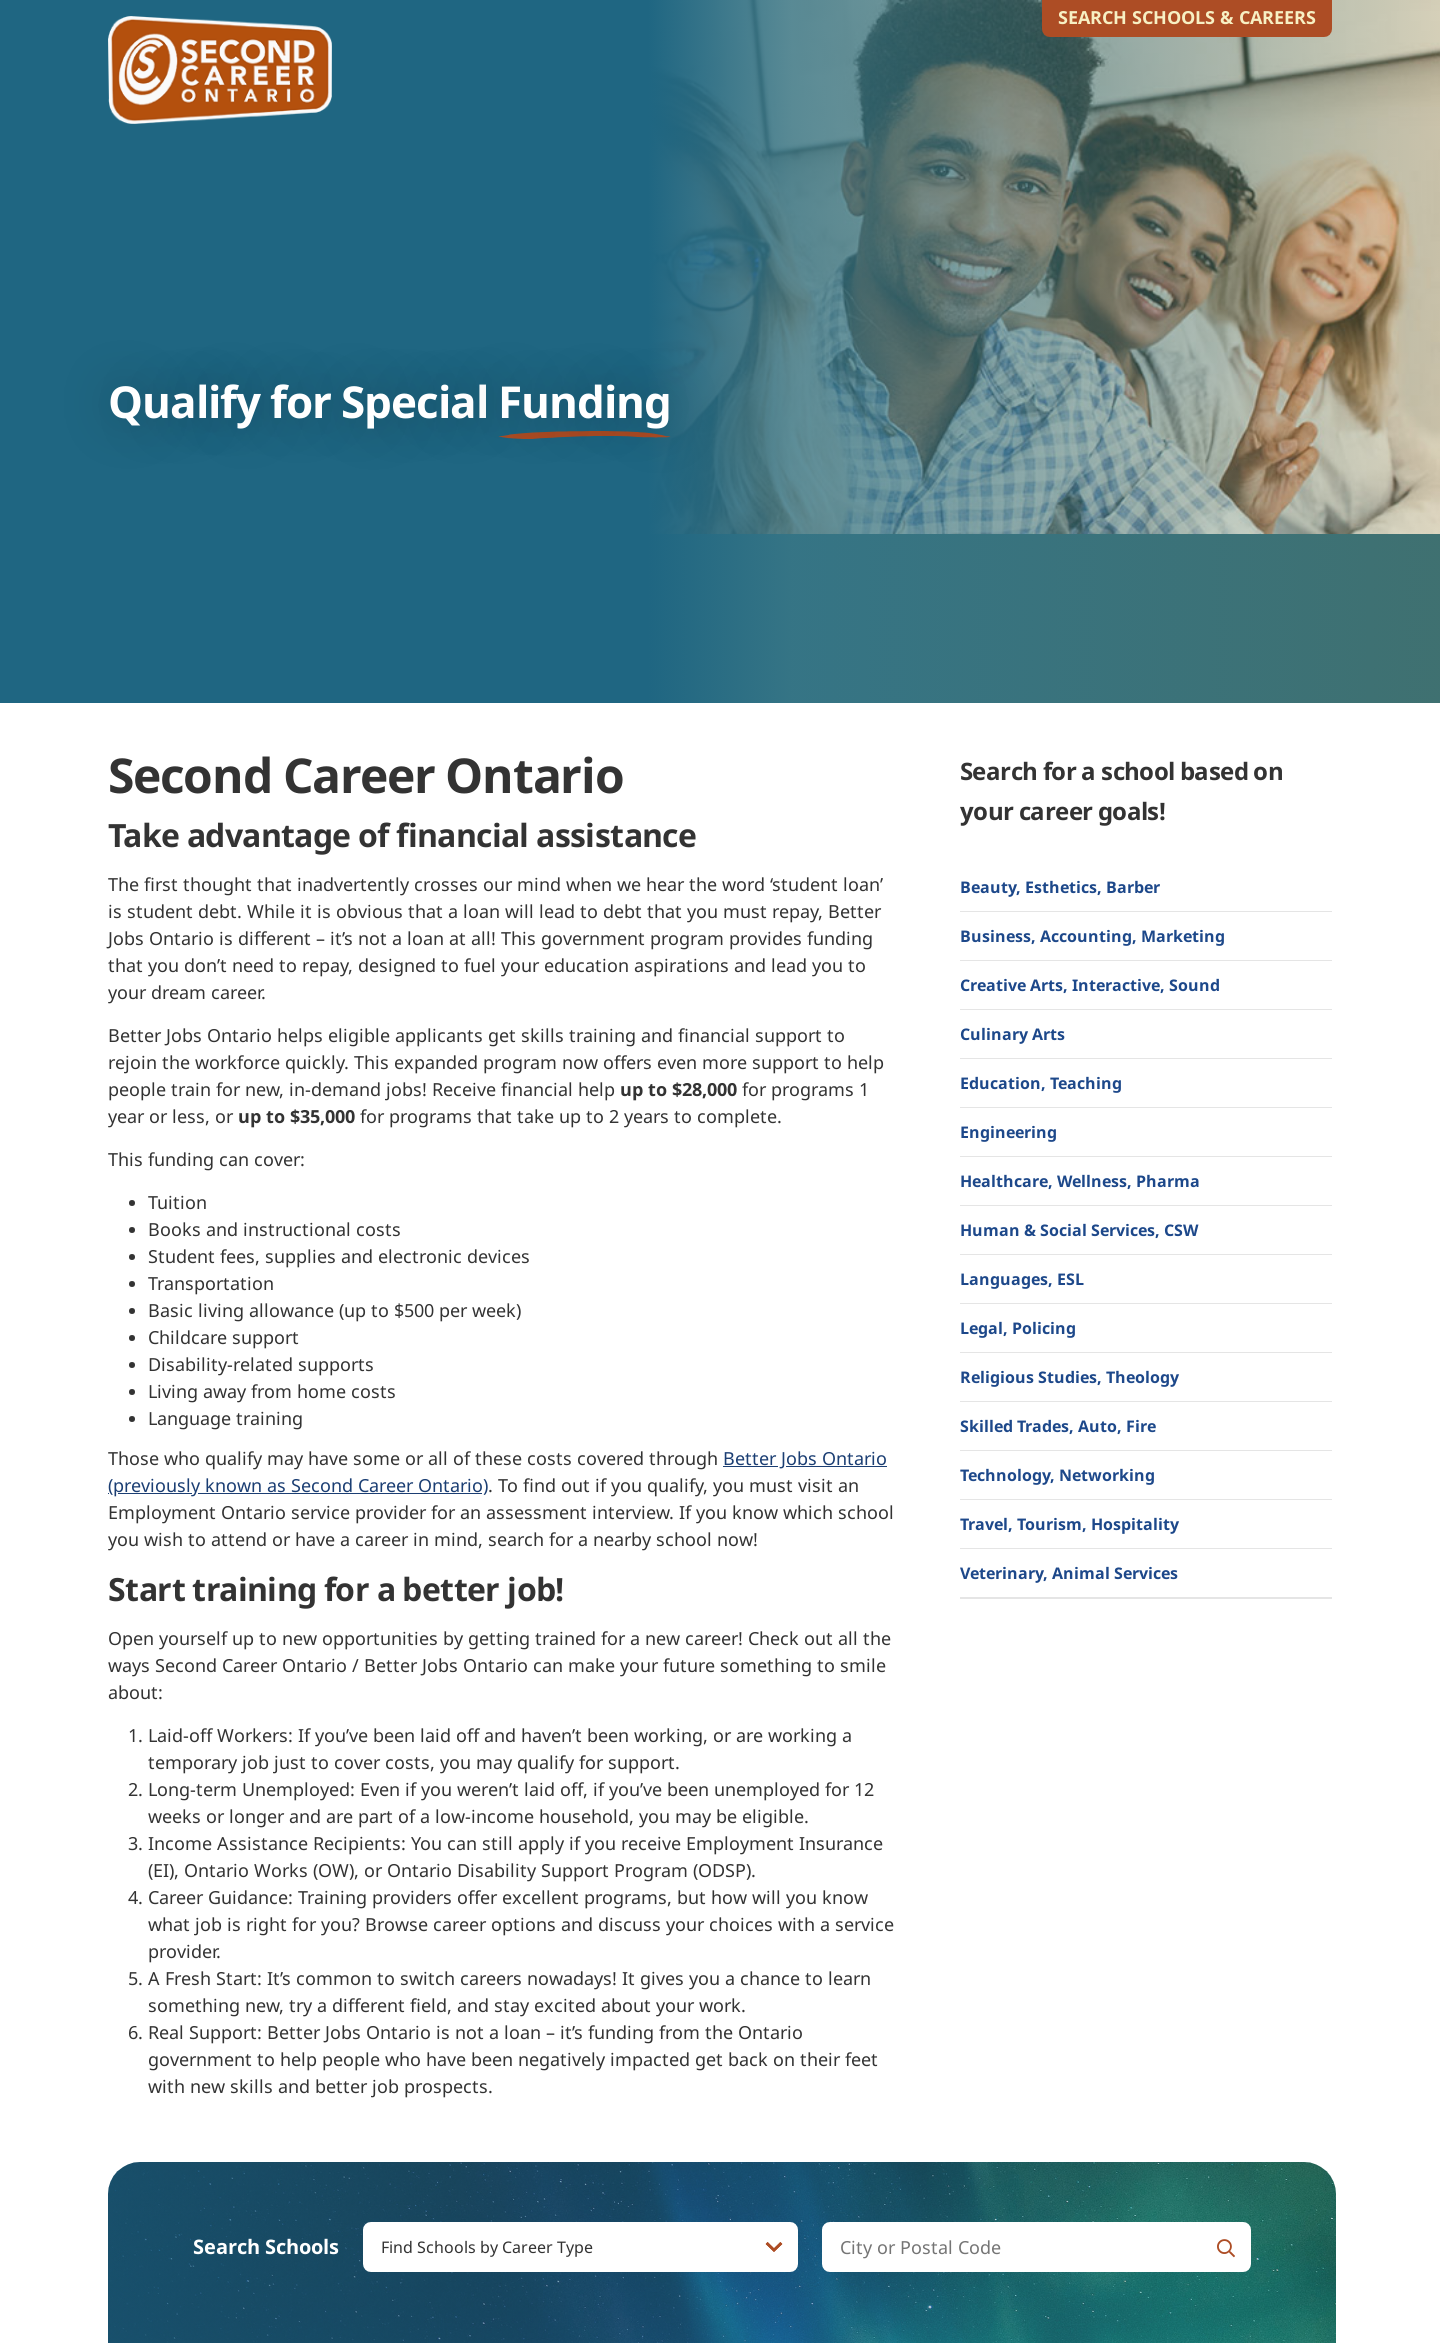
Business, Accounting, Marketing (1092, 936)
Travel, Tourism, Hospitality (1069, 1524)
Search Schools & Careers (1187, 17)
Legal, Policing (1018, 1328)
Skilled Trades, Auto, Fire (1058, 1426)
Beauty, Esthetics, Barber (1060, 887)
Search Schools (266, 2247)
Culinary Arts (1012, 1034)
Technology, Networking (1057, 1475)
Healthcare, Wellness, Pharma (1080, 1181)
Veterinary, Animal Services (1069, 1573)
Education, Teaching (1041, 1083)
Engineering (1008, 1132)
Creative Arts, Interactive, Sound (1090, 985)
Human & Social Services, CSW (1079, 1230)
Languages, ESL (1022, 1279)
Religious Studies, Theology (1069, 1377)
